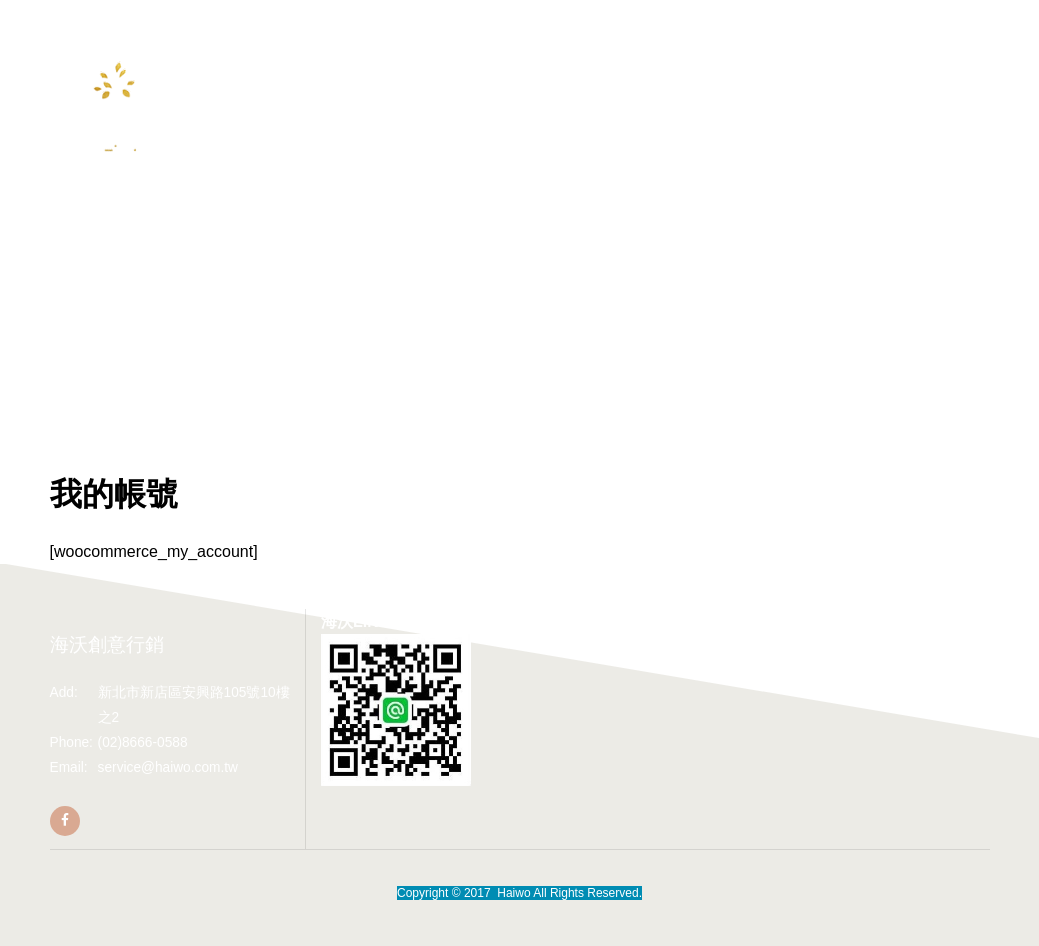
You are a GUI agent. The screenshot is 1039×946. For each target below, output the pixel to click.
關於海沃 (320, 70)
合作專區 (320, 106)
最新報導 (401, 70)
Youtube (400, 106)
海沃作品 (562, 70)
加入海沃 (480, 106)
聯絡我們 (642, 70)
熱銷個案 (481, 70)
